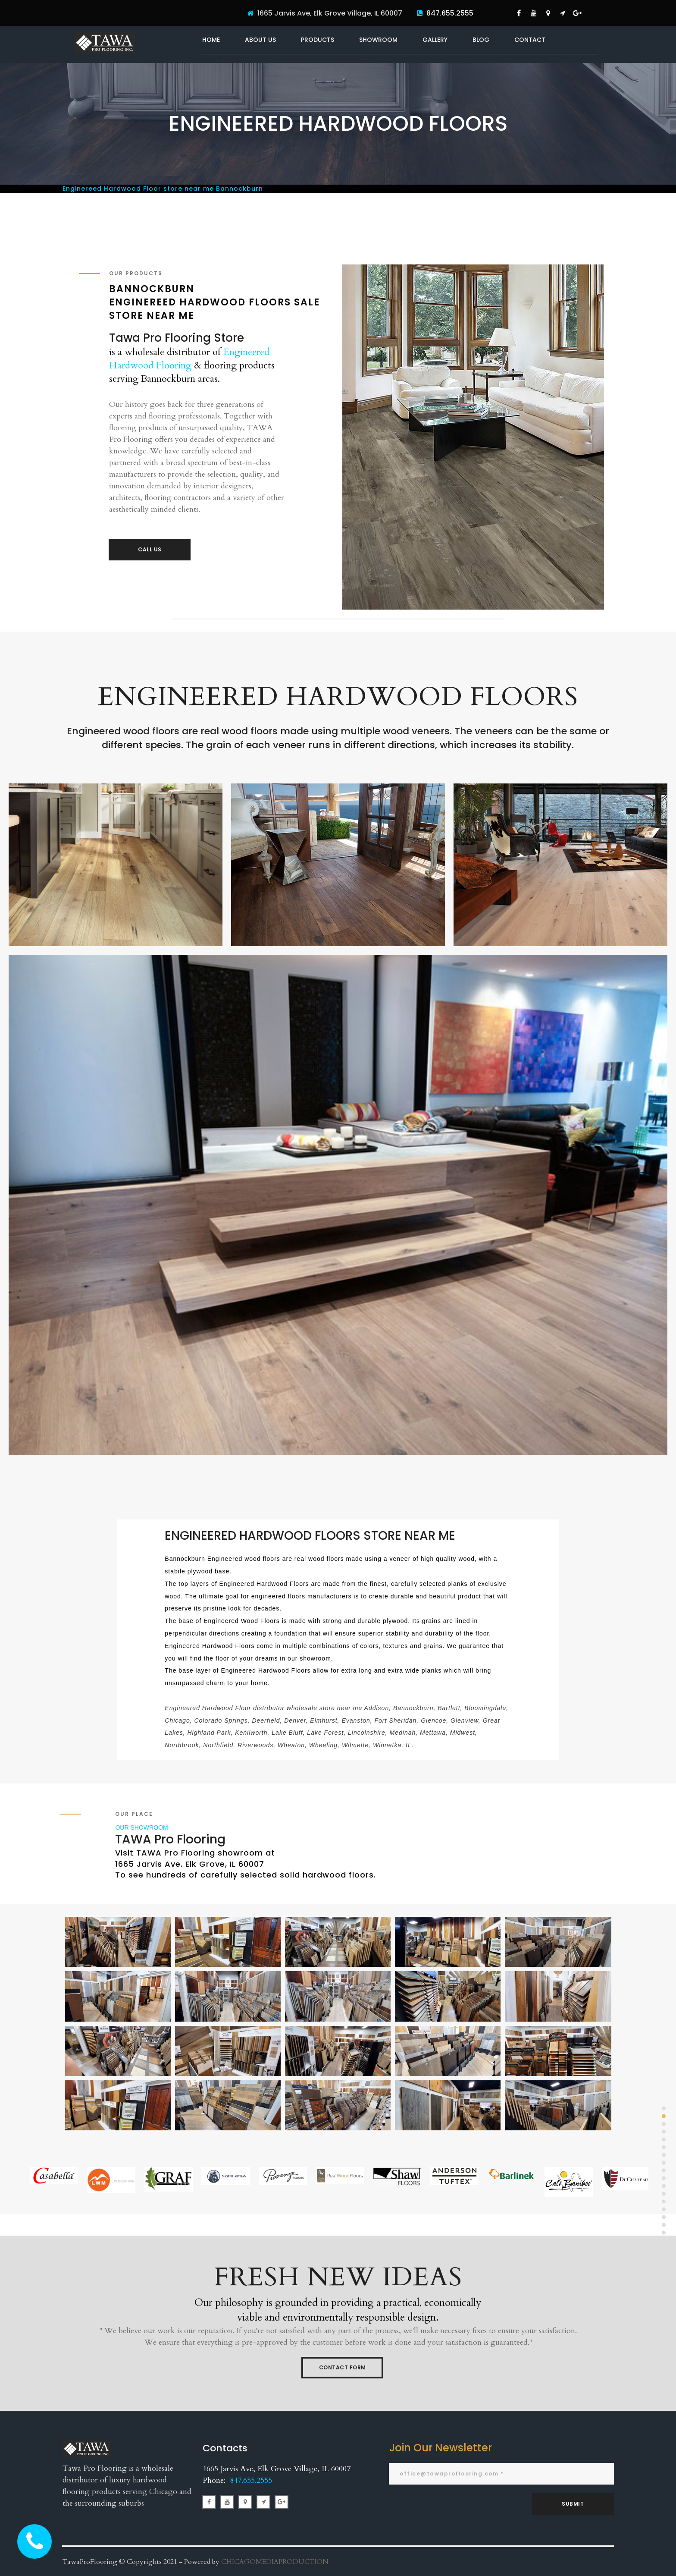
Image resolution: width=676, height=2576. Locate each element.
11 (664, 2186)
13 (664, 2201)
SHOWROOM (378, 39)
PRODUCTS (317, 39)
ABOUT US (260, 39)
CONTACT (529, 39)
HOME (211, 39)
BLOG (481, 39)
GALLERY (435, 39)
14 (664, 2209)
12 (664, 2193)
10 (664, 2178)
